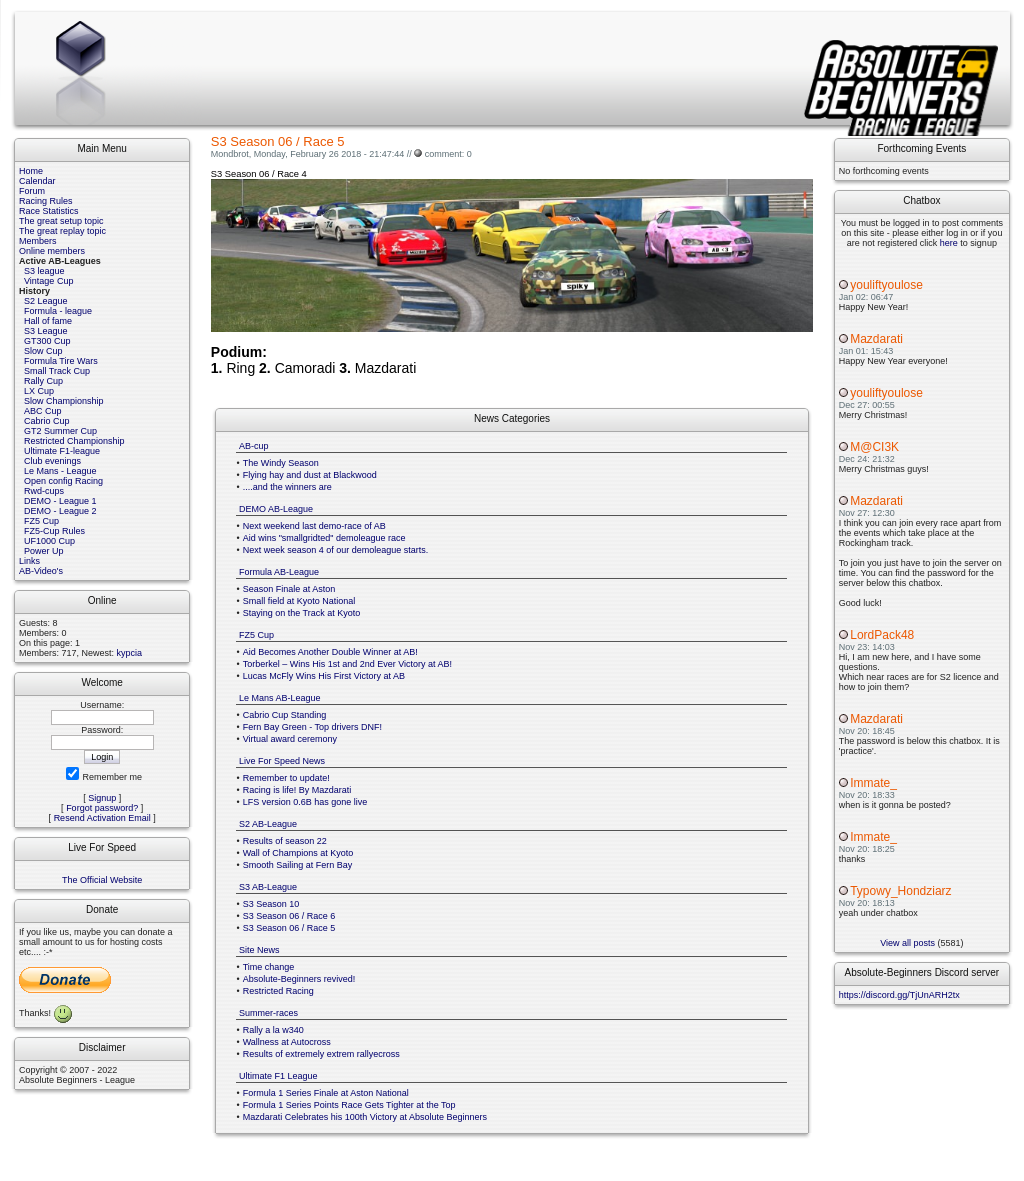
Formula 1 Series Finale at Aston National (326, 1093)
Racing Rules (46, 201)
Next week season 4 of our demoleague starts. (336, 550)
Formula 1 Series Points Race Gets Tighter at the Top (349, 1105)
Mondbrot (230, 154)
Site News (259, 950)
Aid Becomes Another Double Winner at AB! (330, 652)
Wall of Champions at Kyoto (298, 853)
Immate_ (873, 783)
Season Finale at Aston (289, 589)
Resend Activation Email (102, 818)
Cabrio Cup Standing (285, 715)
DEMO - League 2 (60, 511)
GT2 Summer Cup (60, 431)
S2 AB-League (268, 824)
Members (38, 241)
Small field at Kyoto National (299, 601)
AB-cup (254, 446)
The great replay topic (62, 231)
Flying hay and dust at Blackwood (310, 475)
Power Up (44, 551)
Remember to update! (286, 778)
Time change (269, 967)
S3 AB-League (268, 887)
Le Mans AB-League (280, 698)
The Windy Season (281, 463)
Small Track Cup (57, 371)
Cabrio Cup (47, 421)
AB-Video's (41, 571)
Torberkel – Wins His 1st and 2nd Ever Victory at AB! (347, 664)
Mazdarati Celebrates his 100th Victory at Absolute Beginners (365, 1117)
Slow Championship (64, 401)
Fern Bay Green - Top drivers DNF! (312, 727)
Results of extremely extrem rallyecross (321, 1054)
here (949, 243)
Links (29, 561)
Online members (52, 251)
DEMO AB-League (276, 509)
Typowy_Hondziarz (900, 891)
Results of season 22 (285, 841)
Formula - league (58, 311)
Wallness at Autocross (287, 1042)
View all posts (907, 943)
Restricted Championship (74, 441)
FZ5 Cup (41, 521)
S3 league (44, 271)
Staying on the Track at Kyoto (302, 613)
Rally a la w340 (273, 1030)
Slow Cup (43, 351)
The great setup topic (61, 221)
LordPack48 (882, 635)
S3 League (46, 331)
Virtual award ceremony (290, 739)
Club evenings (52, 461)
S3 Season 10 (271, 904)
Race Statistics (49, 211)
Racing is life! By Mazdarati (297, 790)
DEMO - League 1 (60, 501)
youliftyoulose (886, 285)
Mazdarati (876, 339)
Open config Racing (63, 481)
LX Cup (39, 391)
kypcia (130, 653)
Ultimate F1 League (278, 1076)
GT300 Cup (47, 341)
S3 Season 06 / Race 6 (289, 916)
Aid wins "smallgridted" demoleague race (324, 538)
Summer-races (268, 1013)
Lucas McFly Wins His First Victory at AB (324, 676)
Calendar (37, 181)
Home (31, 171)
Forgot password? (102, 808)
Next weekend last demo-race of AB (314, 526)
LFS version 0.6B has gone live (305, 802)
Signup (102, 798)
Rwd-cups (44, 491)
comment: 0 (448, 154)
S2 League (46, 301)
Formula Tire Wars (61, 361)
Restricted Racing (278, 991)
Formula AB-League (279, 572)
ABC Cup (43, 411)
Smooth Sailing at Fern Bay (298, 865)
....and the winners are (287, 487)
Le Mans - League (60, 471)
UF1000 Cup (49, 541)
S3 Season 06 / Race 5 (289, 928)
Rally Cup (43, 381)
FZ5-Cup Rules (54, 531)
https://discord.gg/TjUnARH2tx (899, 995)
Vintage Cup (48, 281)
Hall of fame (48, 321)
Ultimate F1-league (62, 451)
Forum (32, 191)
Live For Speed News (282, 761)
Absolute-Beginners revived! (299, 979)
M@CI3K (874, 447)
